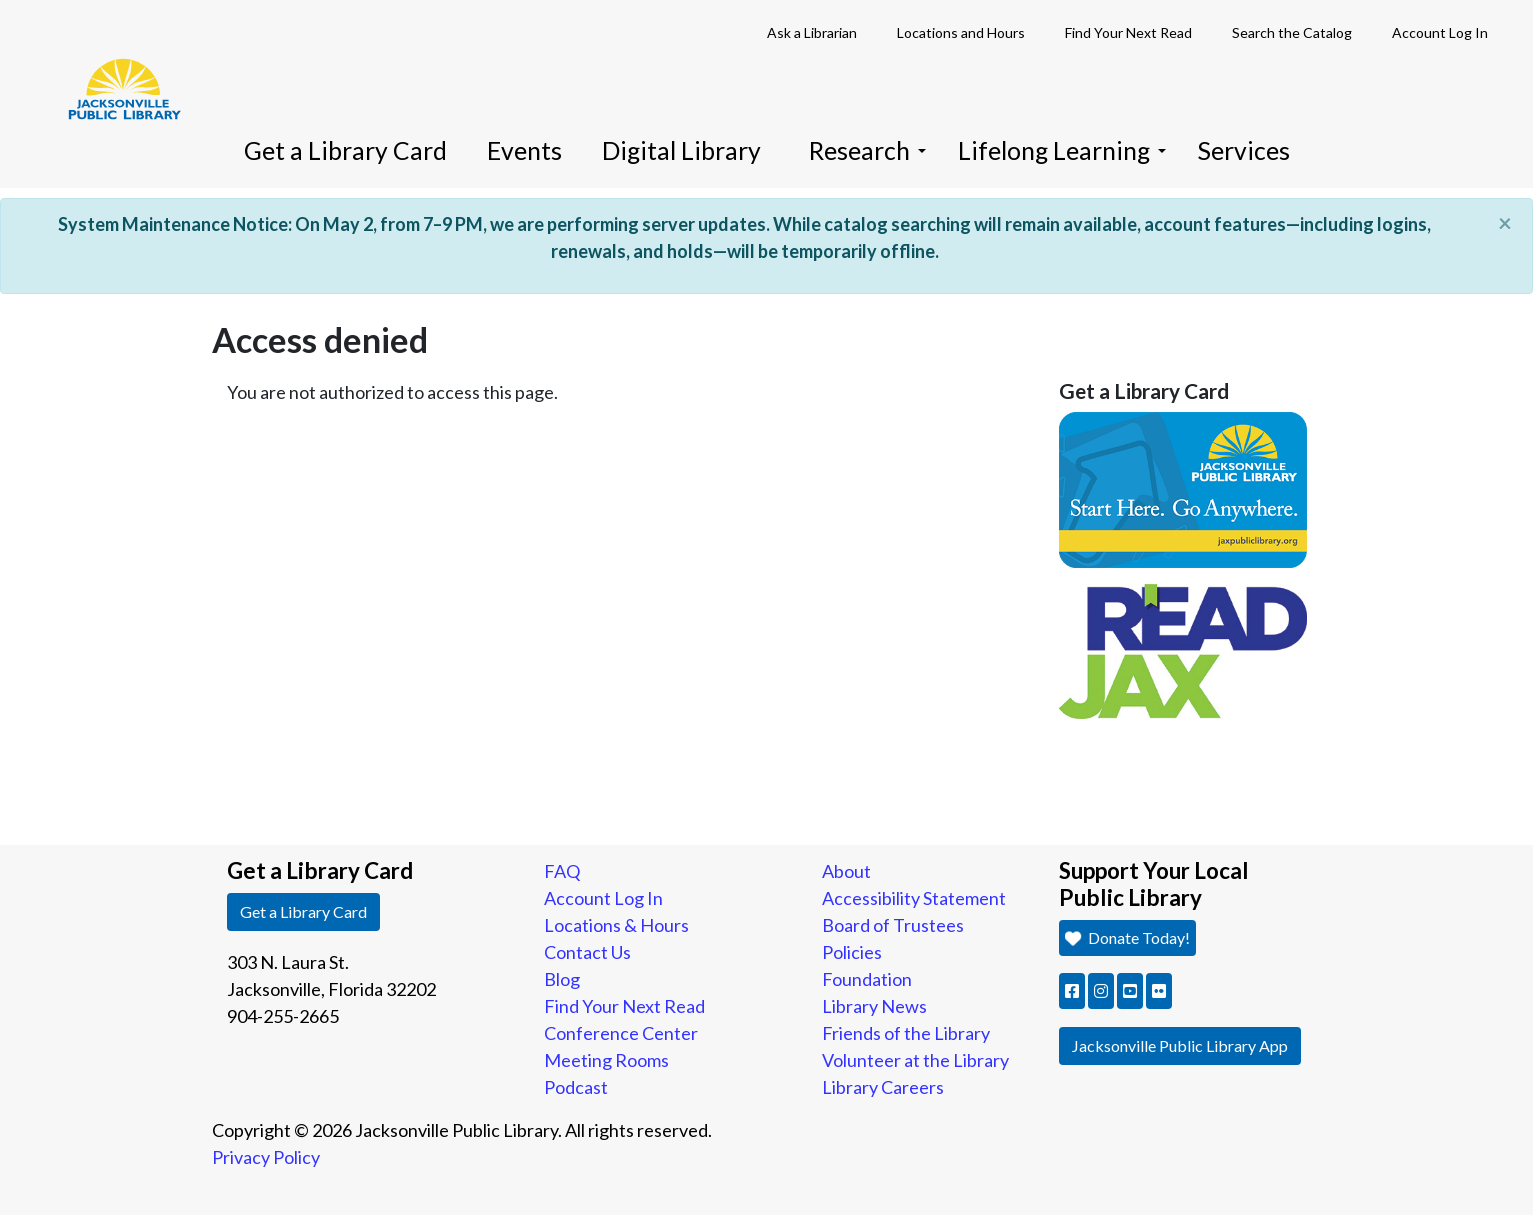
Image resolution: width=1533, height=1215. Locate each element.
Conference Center (621, 1033)
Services (1244, 150)
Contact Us (587, 952)
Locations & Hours (616, 925)
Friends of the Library (906, 1033)
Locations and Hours (961, 32)
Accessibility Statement (914, 898)
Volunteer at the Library (915, 1060)
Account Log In (1440, 32)
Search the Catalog (1292, 32)
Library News (874, 1006)
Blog (562, 979)
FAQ (562, 871)
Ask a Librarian (812, 32)
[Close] (1505, 223)
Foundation (867, 979)
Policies (852, 952)
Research (867, 150)
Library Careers (883, 1087)
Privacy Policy (266, 1157)
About (846, 871)
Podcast (576, 1087)
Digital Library (681, 150)
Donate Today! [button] (1127, 937)
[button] (1072, 991)
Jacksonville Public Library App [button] (1180, 1045)
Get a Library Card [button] (303, 911)
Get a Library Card (345, 150)
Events (524, 150)
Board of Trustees (893, 925)
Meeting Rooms (606, 1060)
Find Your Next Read (1128, 32)
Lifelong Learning (1062, 150)
